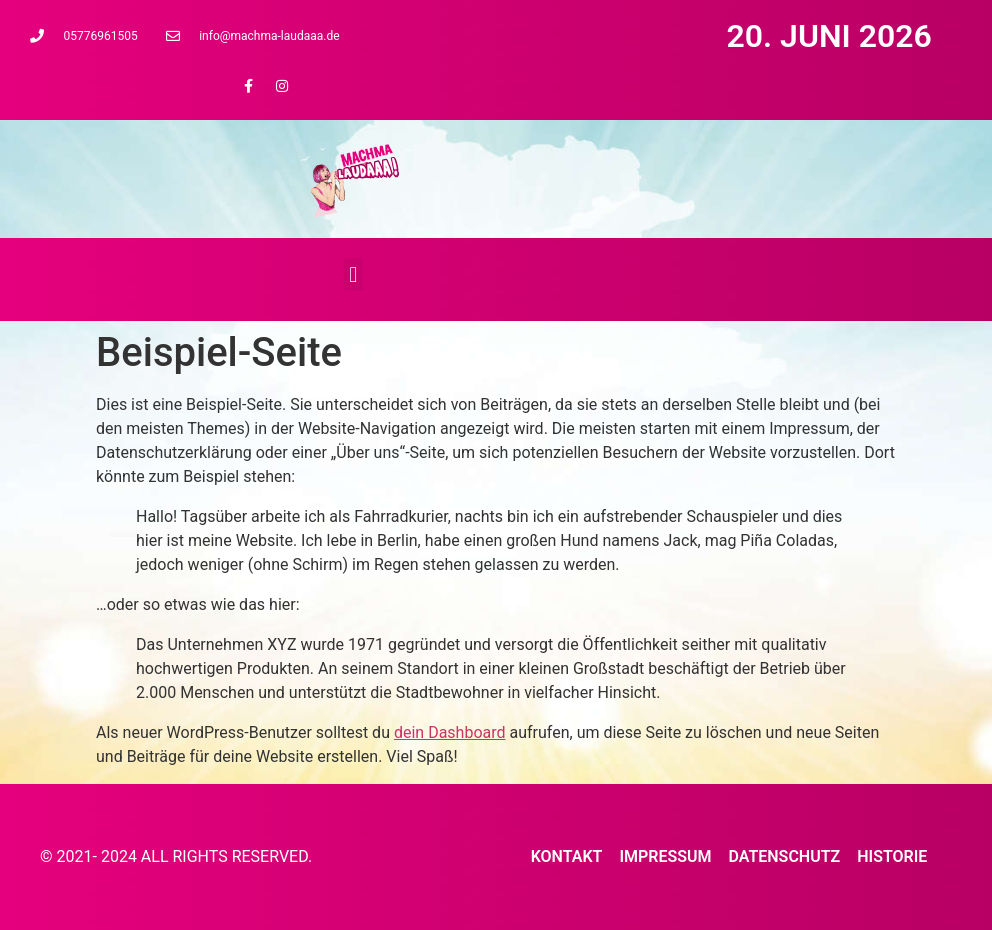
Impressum (665, 856)
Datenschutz (784, 856)
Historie (892, 856)
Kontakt (567, 856)
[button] (353, 274)
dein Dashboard (450, 732)
